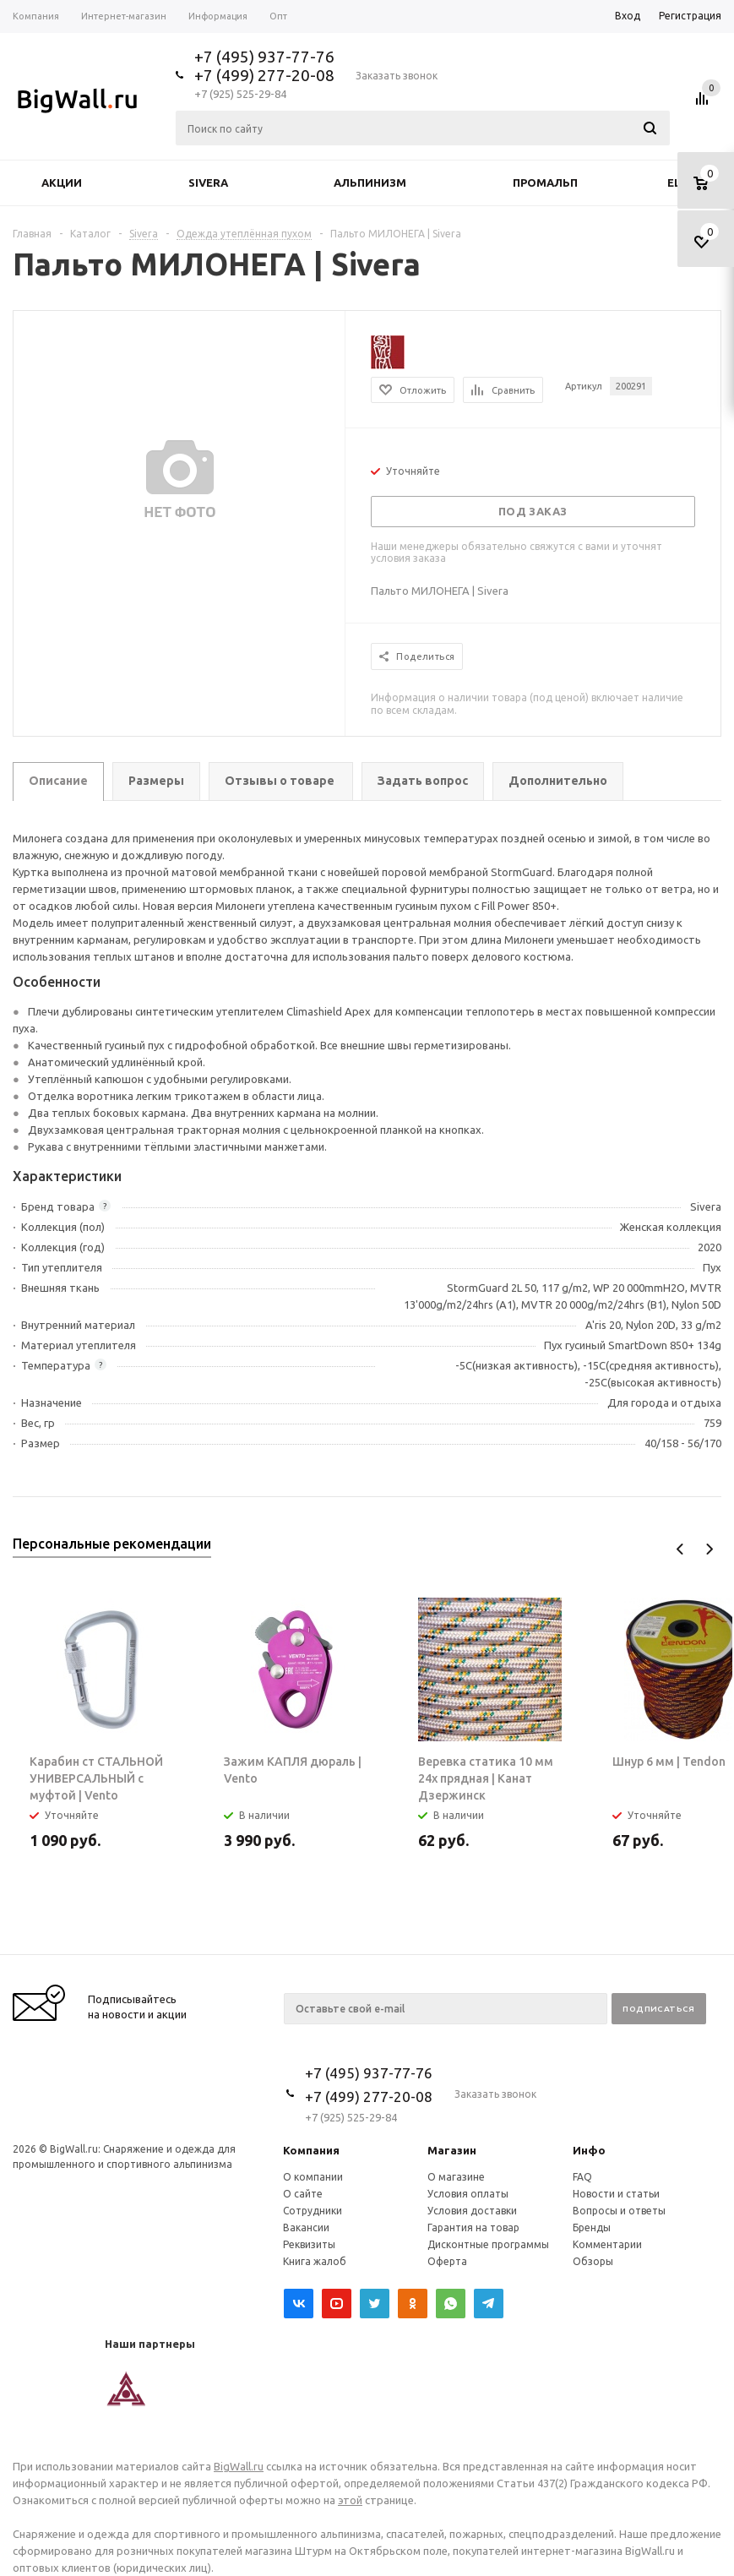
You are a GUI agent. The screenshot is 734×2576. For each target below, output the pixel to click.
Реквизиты (309, 2244)
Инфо (589, 2150)
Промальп (545, 182)
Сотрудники (312, 2210)
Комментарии (607, 2244)
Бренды (592, 2227)
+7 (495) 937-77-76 (264, 56)
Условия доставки (472, 2210)
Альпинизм (370, 182)
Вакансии (306, 2227)
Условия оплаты (467, 2193)
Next (709, 1549)
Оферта (447, 2261)
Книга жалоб (314, 2261)
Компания (311, 2150)
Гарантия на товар (473, 2227)
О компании (313, 2176)
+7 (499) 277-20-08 (264, 75)
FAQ (582, 2176)
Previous (680, 1549)
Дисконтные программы (488, 2244)
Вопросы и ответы (619, 2210)
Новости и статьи (616, 2193)
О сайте (303, 2193)
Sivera (208, 182)
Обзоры (593, 2261)
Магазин (451, 2150)
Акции (61, 182)
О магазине (456, 2176)
